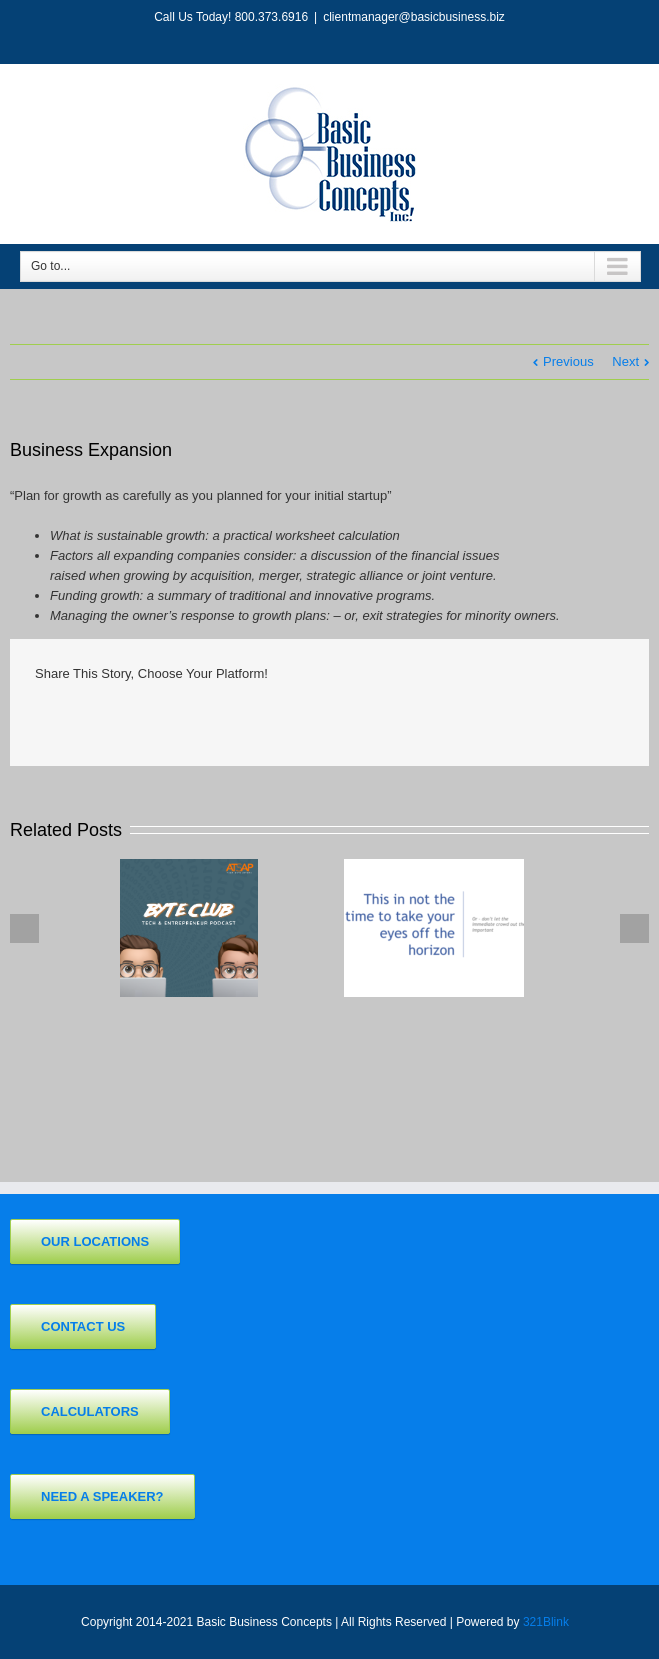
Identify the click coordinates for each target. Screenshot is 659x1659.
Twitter (83, 717)
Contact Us (83, 1326)
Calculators (90, 1411)
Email (380, 718)
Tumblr (228, 717)
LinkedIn (129, 715)
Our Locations (95, 1241)
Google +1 (278, 718)
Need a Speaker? (102, 1496)
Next (625, 361)
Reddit (178, 716)
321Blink (546, 1622)
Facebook (39, 717)
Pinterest (330, 719)
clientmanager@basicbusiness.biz (414, 17)
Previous (568, 361)
